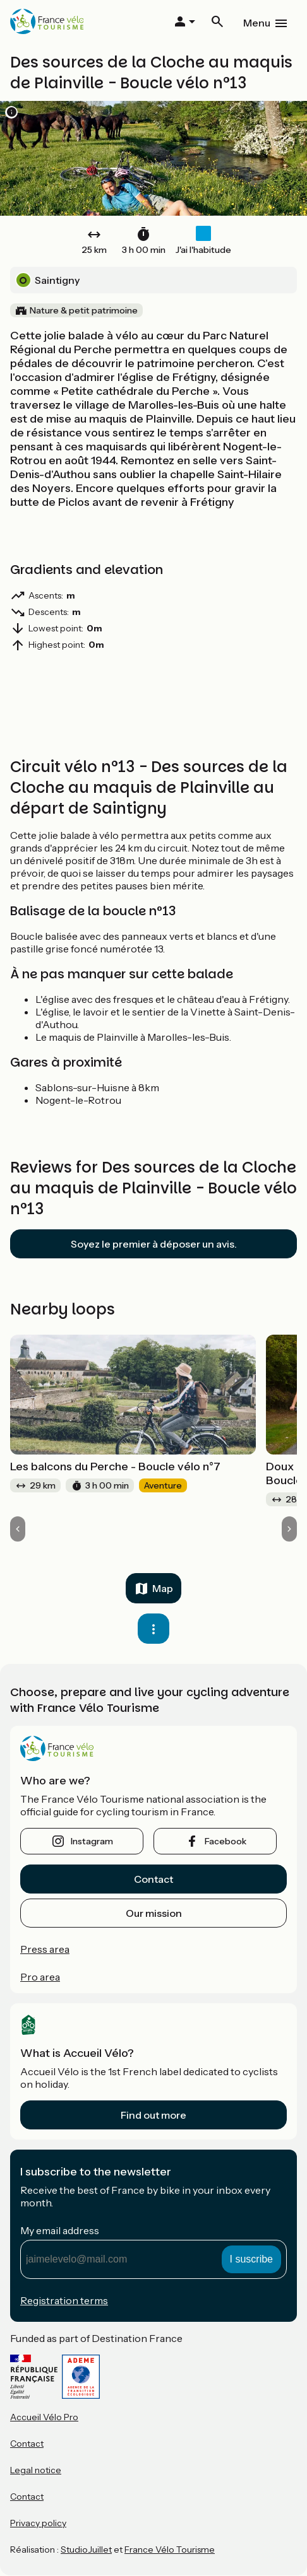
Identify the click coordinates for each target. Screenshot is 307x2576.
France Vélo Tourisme (169, 2549)
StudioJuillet (86, 2549)
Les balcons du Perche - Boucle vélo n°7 (115, 1466)
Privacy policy (38, 2523)
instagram (92, 1841)
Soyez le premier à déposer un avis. (154, 1244)
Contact (153, 1879)
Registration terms (64, 2300)
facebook (225, 1841)
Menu (256, 22)
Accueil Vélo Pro (44, 2417)
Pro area (40, 1976)
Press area (44, 1949)
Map (162, 1588)
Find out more (153, 2115)
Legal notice (35, 2470)
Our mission (154, 1913)
